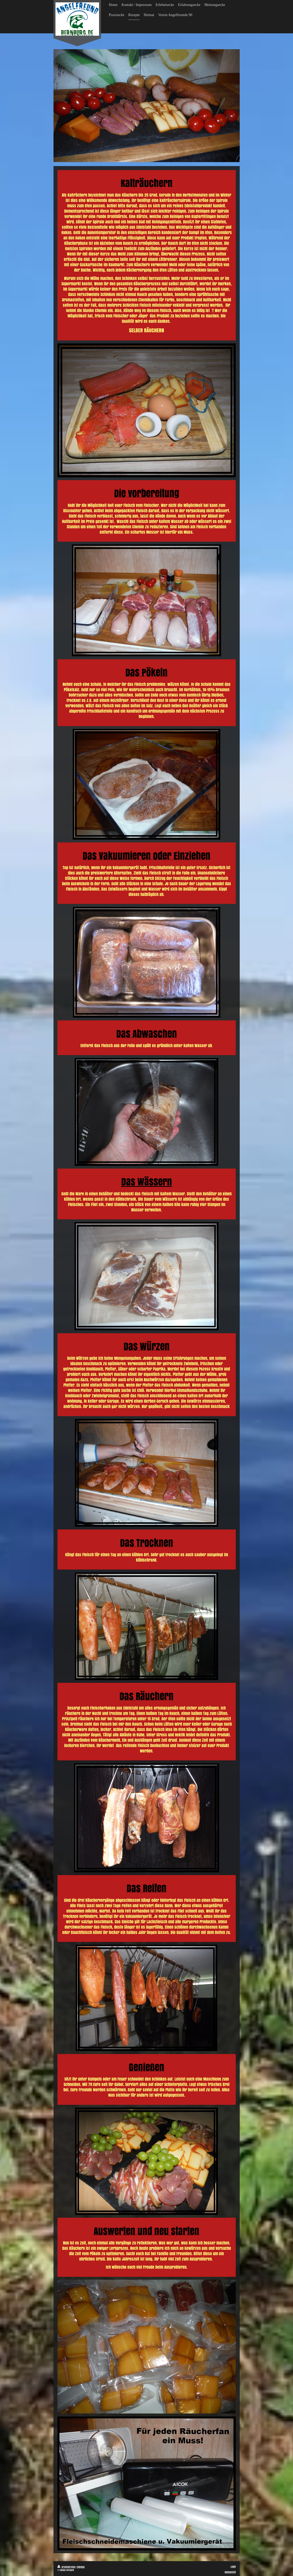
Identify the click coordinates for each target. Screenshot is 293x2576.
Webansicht (230, 2572)
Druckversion (66, 2567)
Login (233, 2566)
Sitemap (81, 2567)
